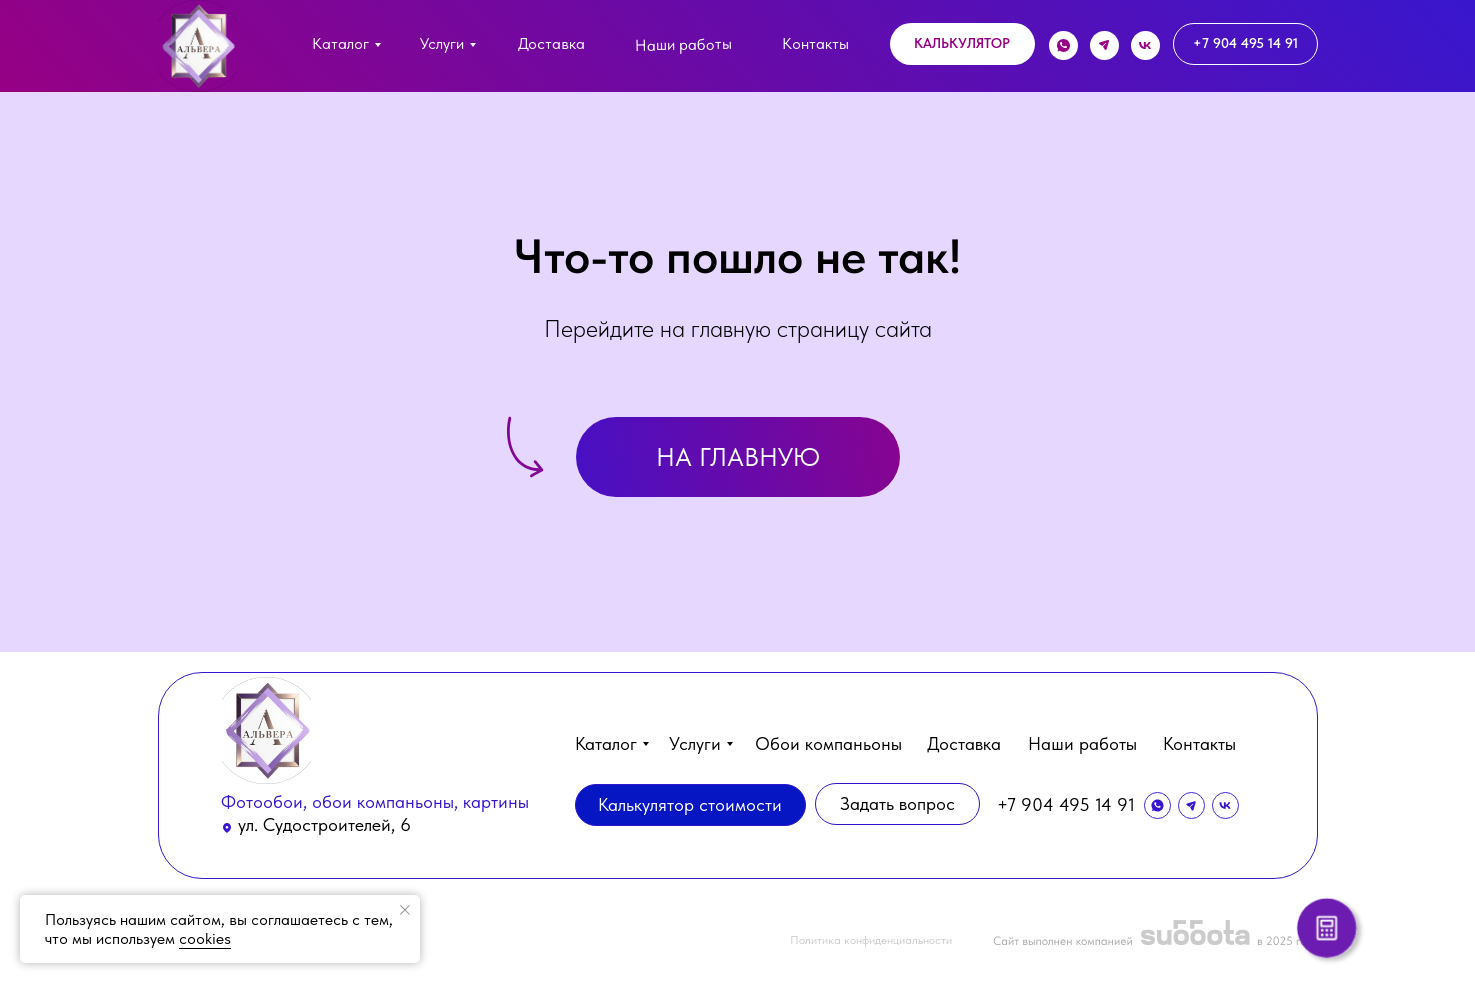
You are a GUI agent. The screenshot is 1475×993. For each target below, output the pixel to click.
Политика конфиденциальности (871, 940)
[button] (962, 44)
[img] (197, 46)
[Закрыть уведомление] (405, 910)
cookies (205, 938)
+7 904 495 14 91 (1066, 804)
